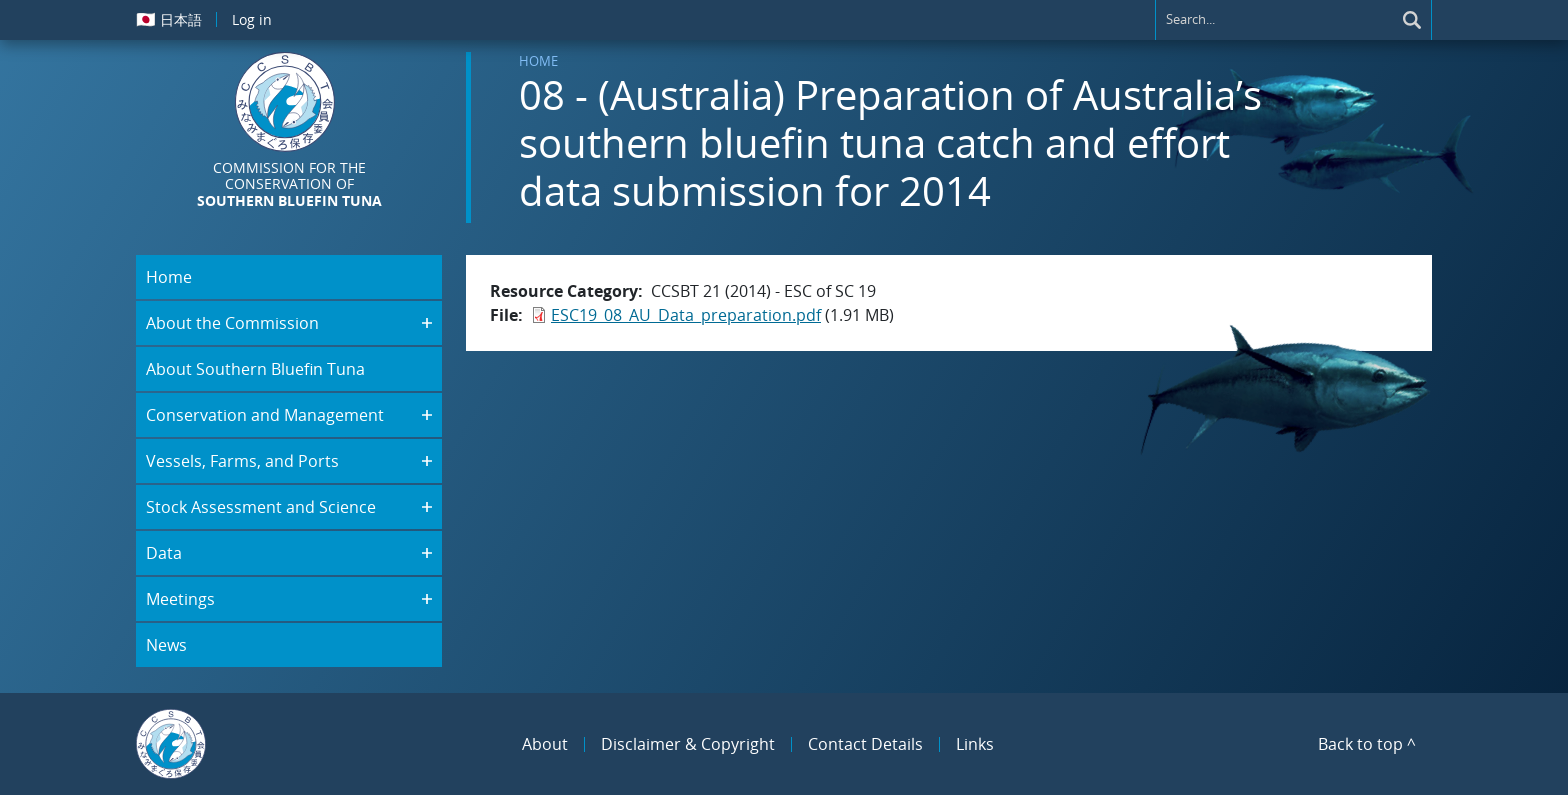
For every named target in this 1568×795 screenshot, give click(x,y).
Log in (252, 19)
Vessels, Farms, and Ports (242, 461)
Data (164, 553)
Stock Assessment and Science (261, 507)
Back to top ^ (1367, 744)
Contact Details (865, 744)
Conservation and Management (265, 415)
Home (538, 61)
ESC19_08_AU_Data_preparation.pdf (686, 315)
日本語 (169, 19)
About (545, 744)
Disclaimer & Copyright (688, 744)
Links (975, 744)
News (166, 645)
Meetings (180, 599)
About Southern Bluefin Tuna (255, 369)
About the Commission (232, 323)
